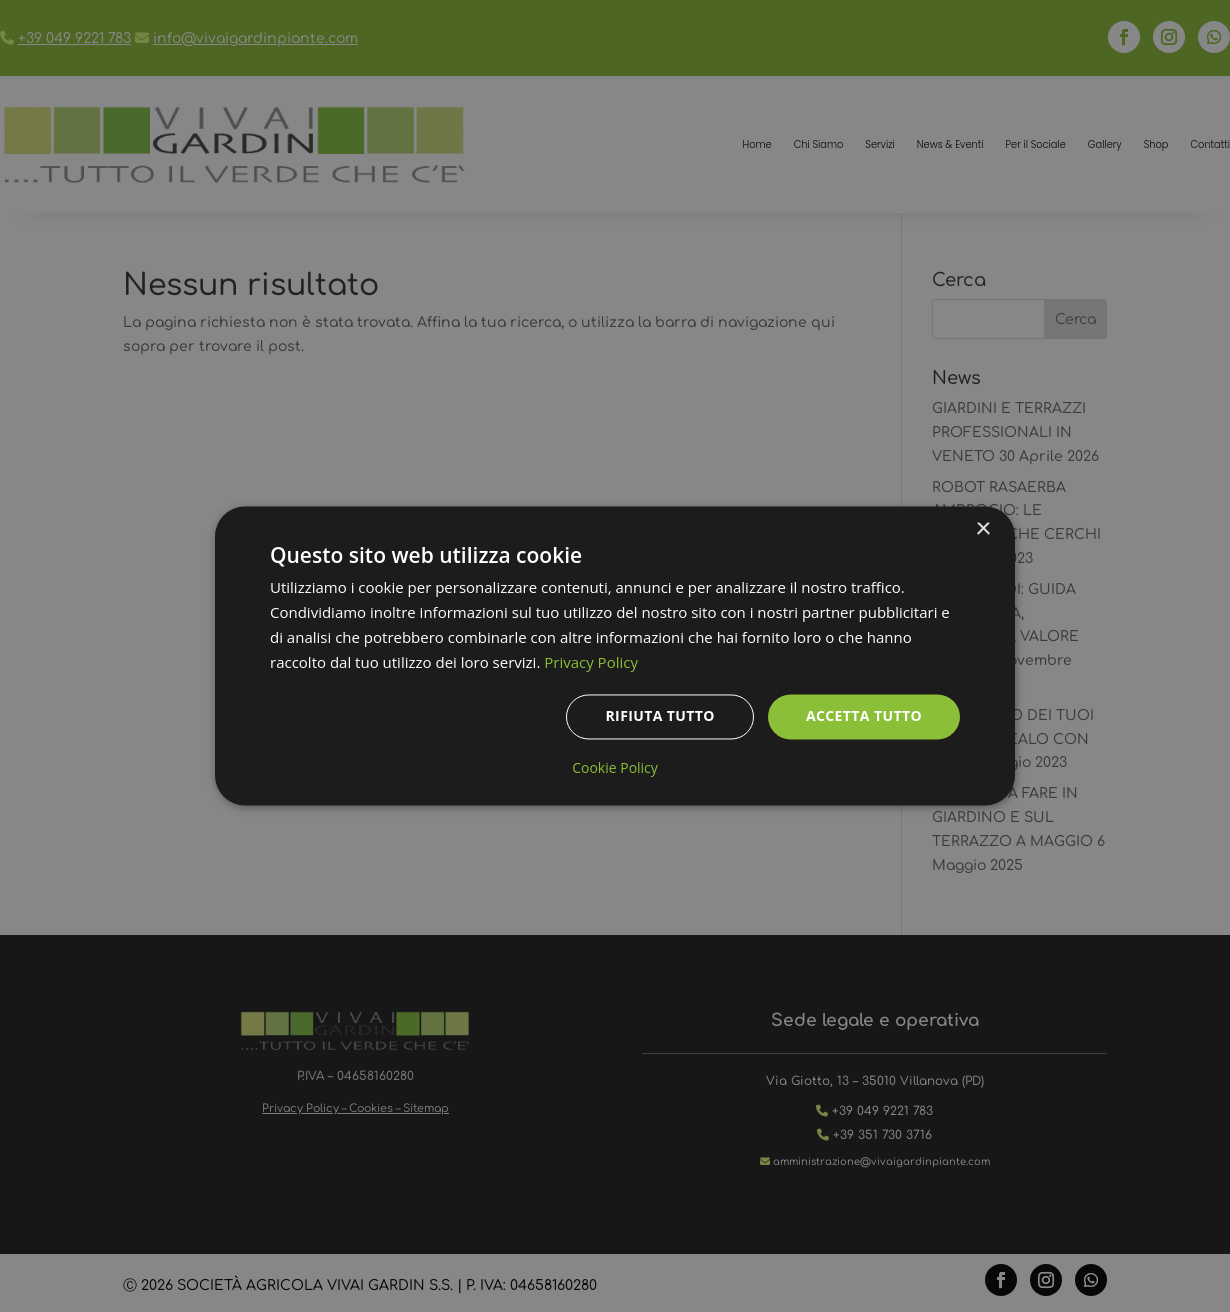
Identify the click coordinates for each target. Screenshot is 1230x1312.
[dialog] (615, 655)
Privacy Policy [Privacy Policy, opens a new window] (591, 662)
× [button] (982, 529)
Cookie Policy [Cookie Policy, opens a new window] (615, 769)
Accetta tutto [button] (864, 716)
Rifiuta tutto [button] (659, 716)
